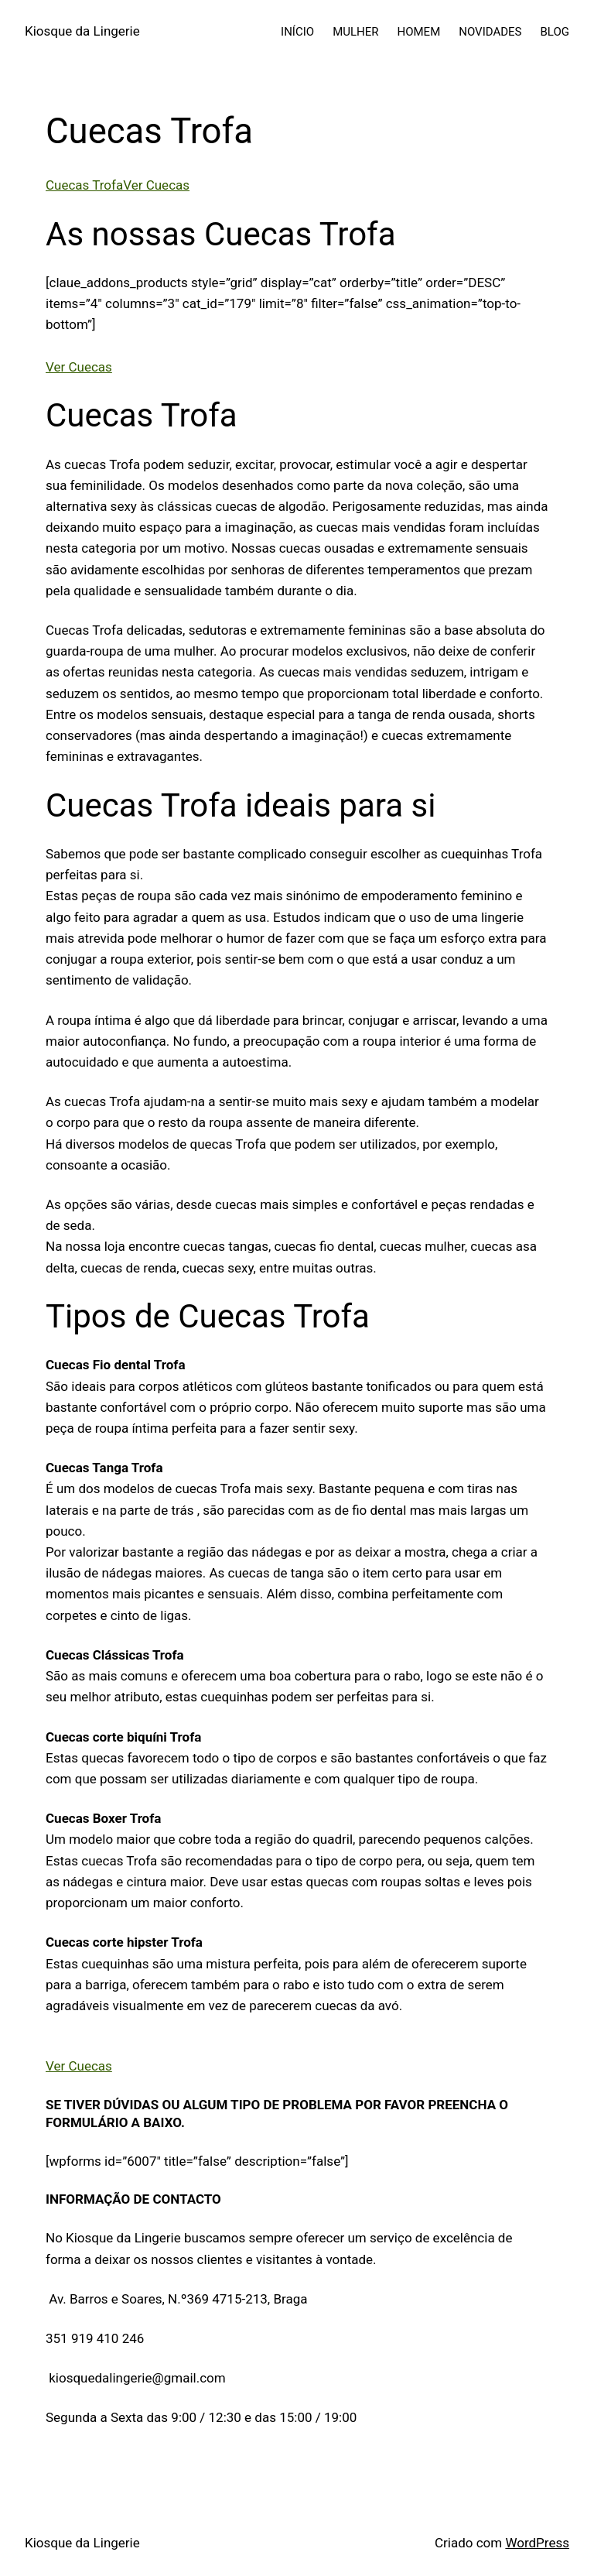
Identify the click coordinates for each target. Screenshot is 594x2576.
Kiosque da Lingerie (82, 31)
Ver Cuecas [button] (79, 367)
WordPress (537, 2542)
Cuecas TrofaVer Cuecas (117, 185)
